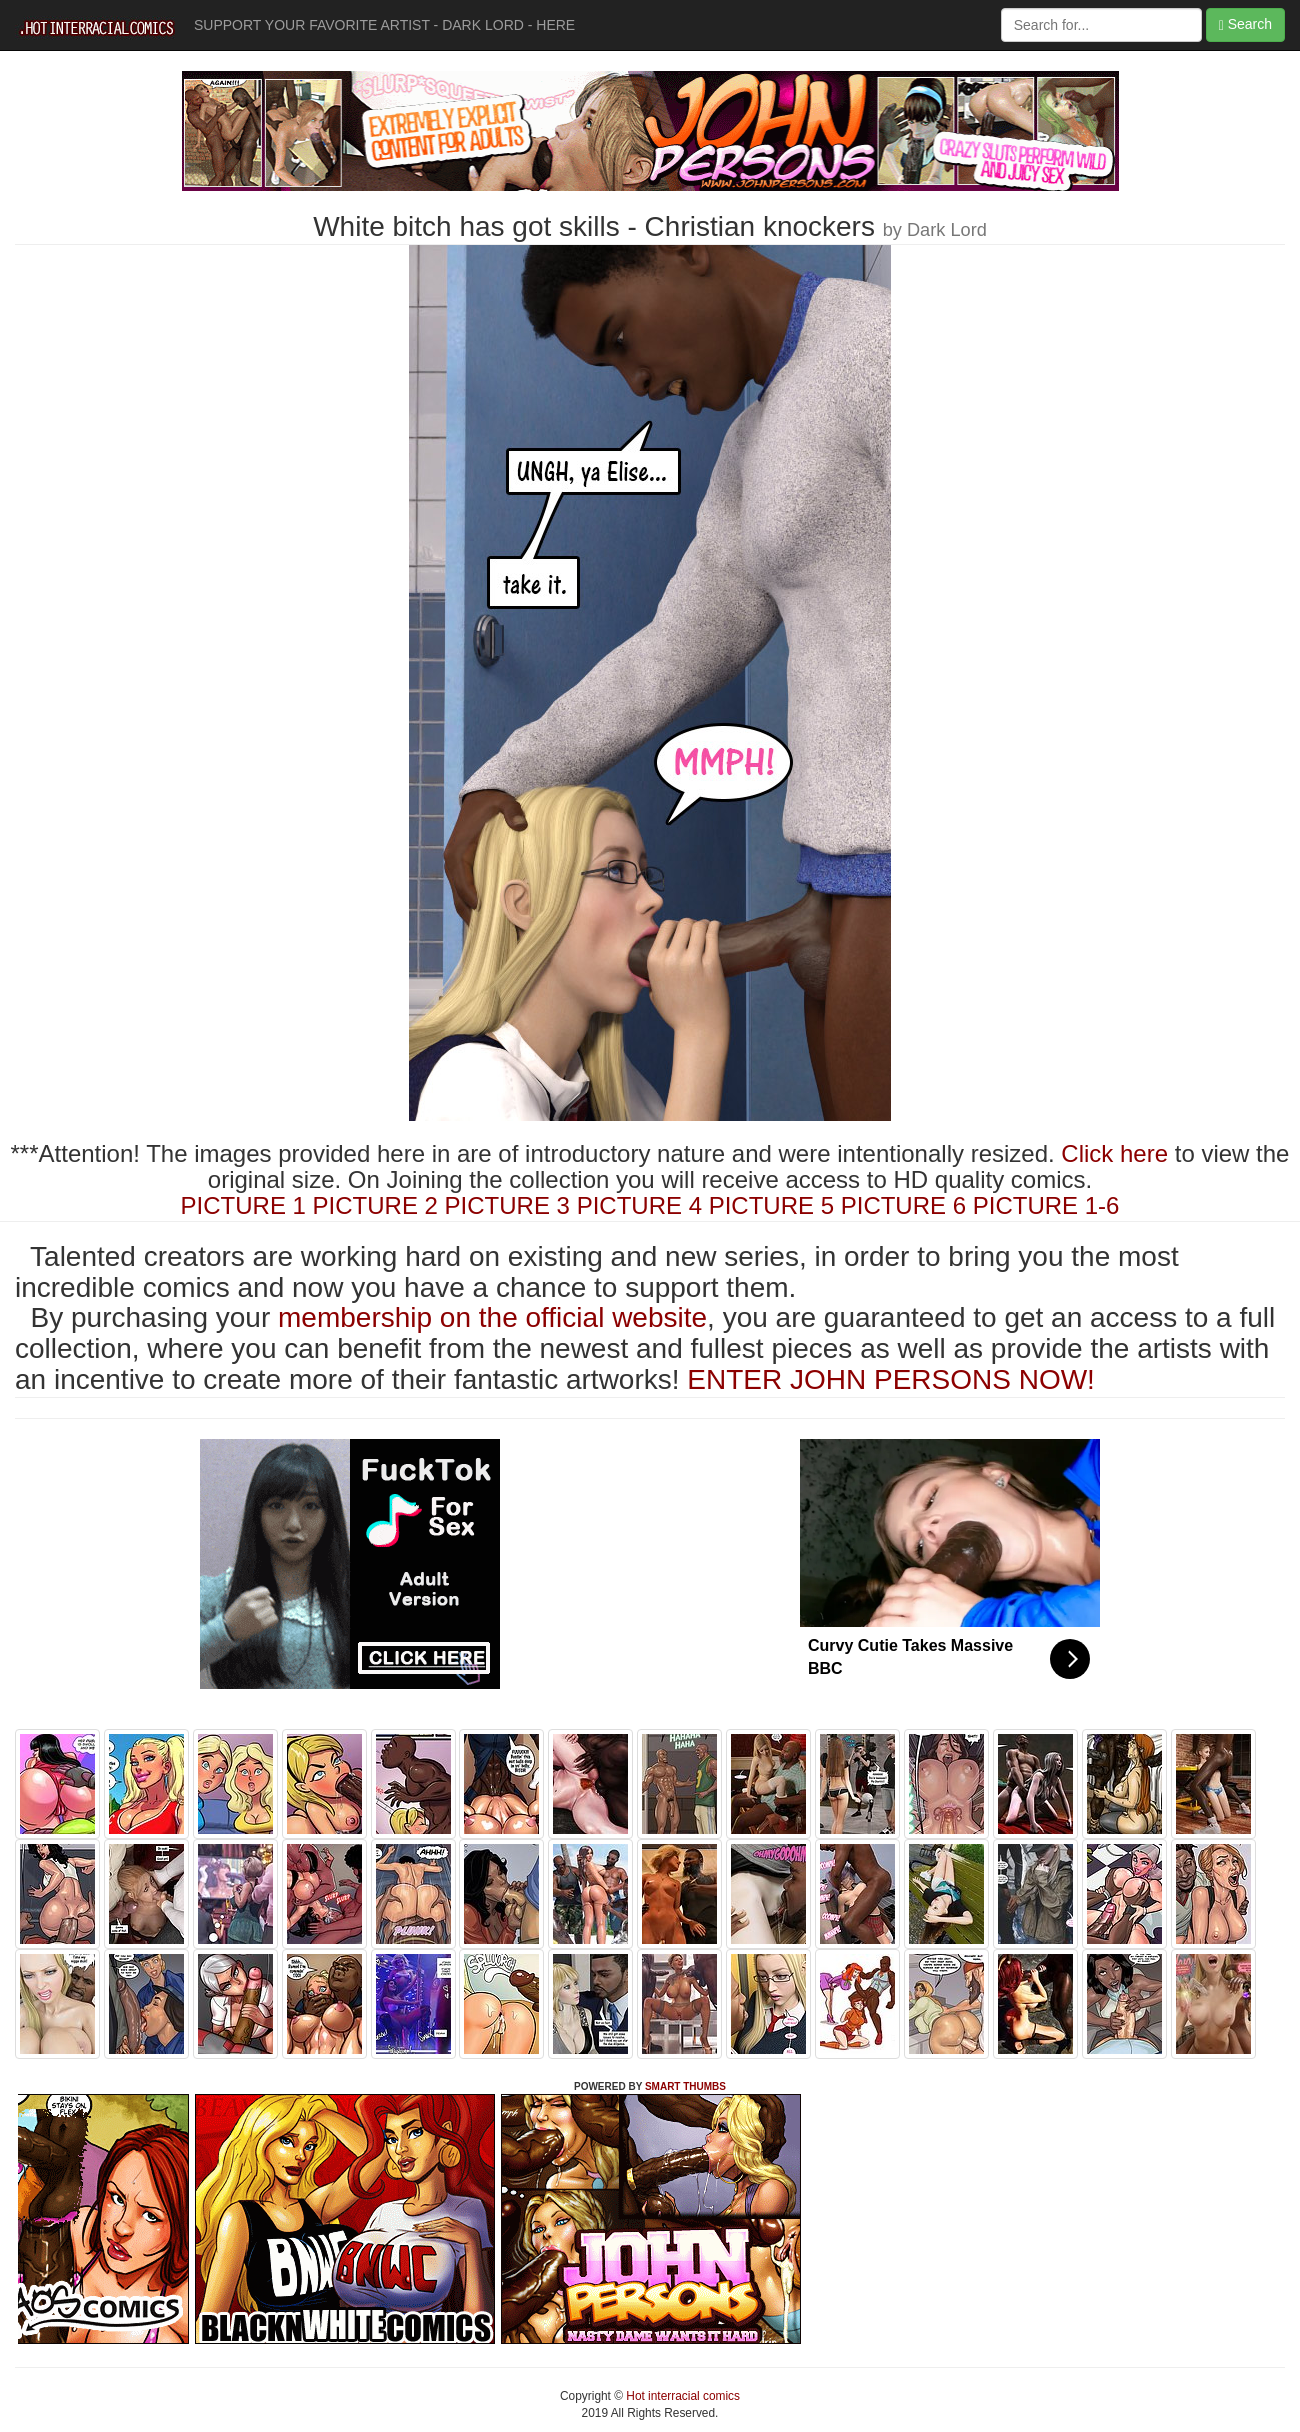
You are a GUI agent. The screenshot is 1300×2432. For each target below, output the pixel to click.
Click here (1114, 1153)
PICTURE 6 (903, 1205)
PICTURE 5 (771, 1205)
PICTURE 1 (243, 1205)
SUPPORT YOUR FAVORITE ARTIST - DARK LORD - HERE (384, 25)
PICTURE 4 (639, 1205)
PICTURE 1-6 (1046, 1205)
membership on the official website (492, 1317)
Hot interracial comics (681, 2396)
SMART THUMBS (685, 2086)
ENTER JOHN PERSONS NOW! (891, 1379)
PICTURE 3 (507, 1205)
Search (1245, 24)
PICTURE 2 (375, 1205)
